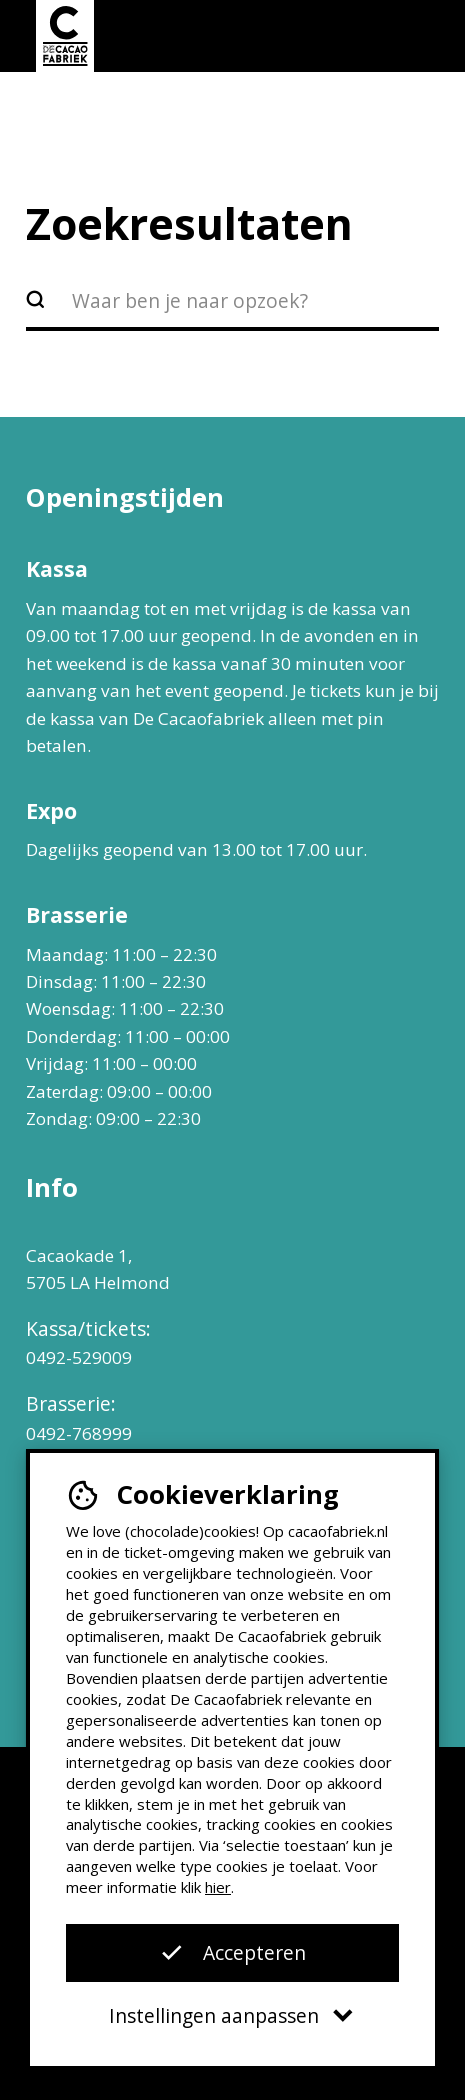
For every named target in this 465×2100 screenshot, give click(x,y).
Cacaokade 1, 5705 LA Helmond (98, 1269)
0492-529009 (79, 1357)
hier (218, 1887)
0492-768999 (79, 1433)
